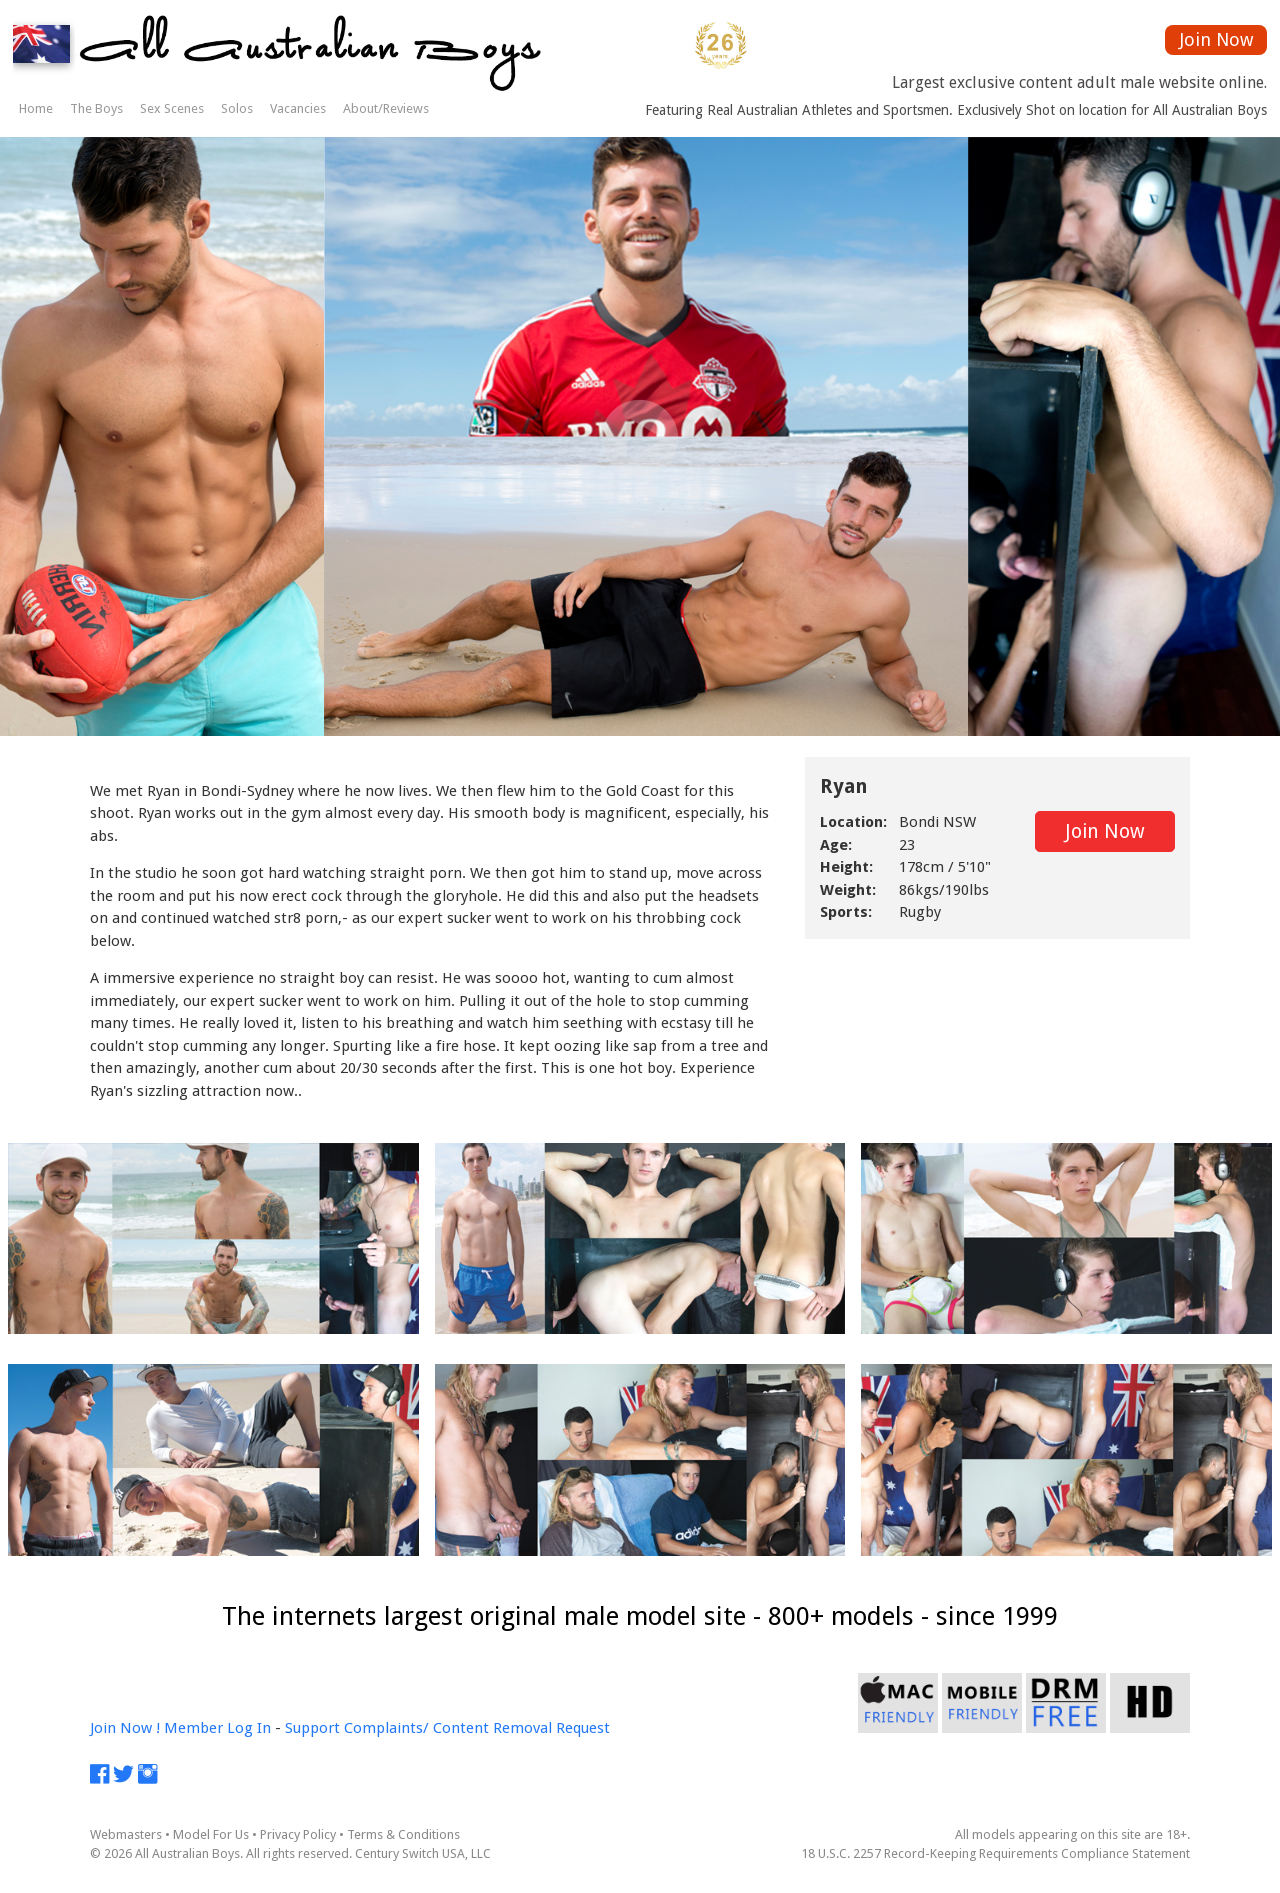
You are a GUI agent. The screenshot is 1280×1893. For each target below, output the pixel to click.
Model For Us (211, 1834)
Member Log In (217, 1728)
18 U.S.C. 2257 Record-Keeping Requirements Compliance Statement (995, 1853)
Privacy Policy (298, 1834)
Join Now (1216, 39)
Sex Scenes (172, 108)
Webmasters (126, 1834)
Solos (237, 108)
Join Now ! (125, 1728)
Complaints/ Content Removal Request (477, 1728)
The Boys (96, 108)
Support (312, 1728)
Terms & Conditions (403, 1834)
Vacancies (298, 108)
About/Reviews (386, 108)
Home (36, 108)
